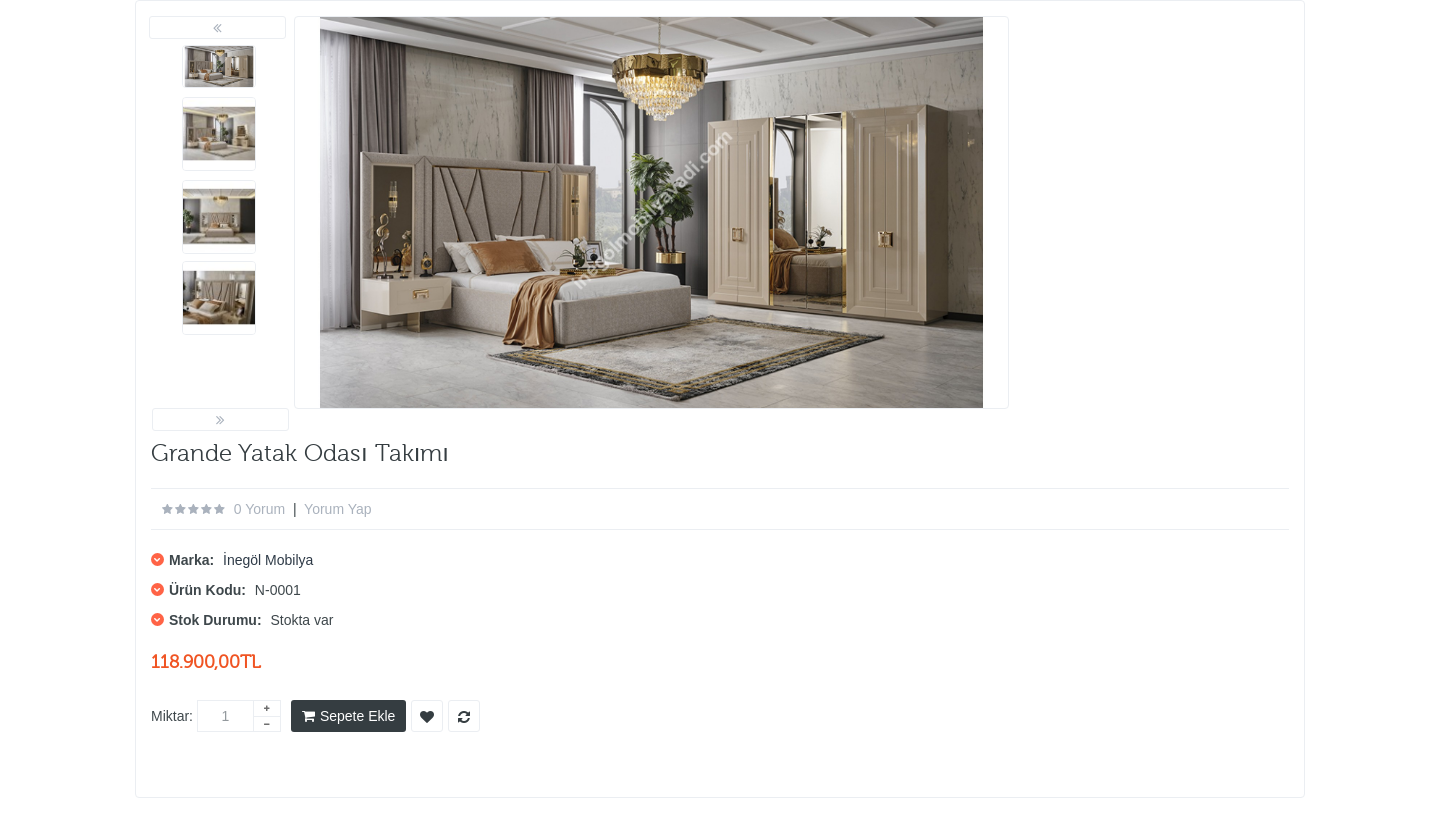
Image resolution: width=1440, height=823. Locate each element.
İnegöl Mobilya (268, 560)
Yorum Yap (337, 509)
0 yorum (259, 509)
